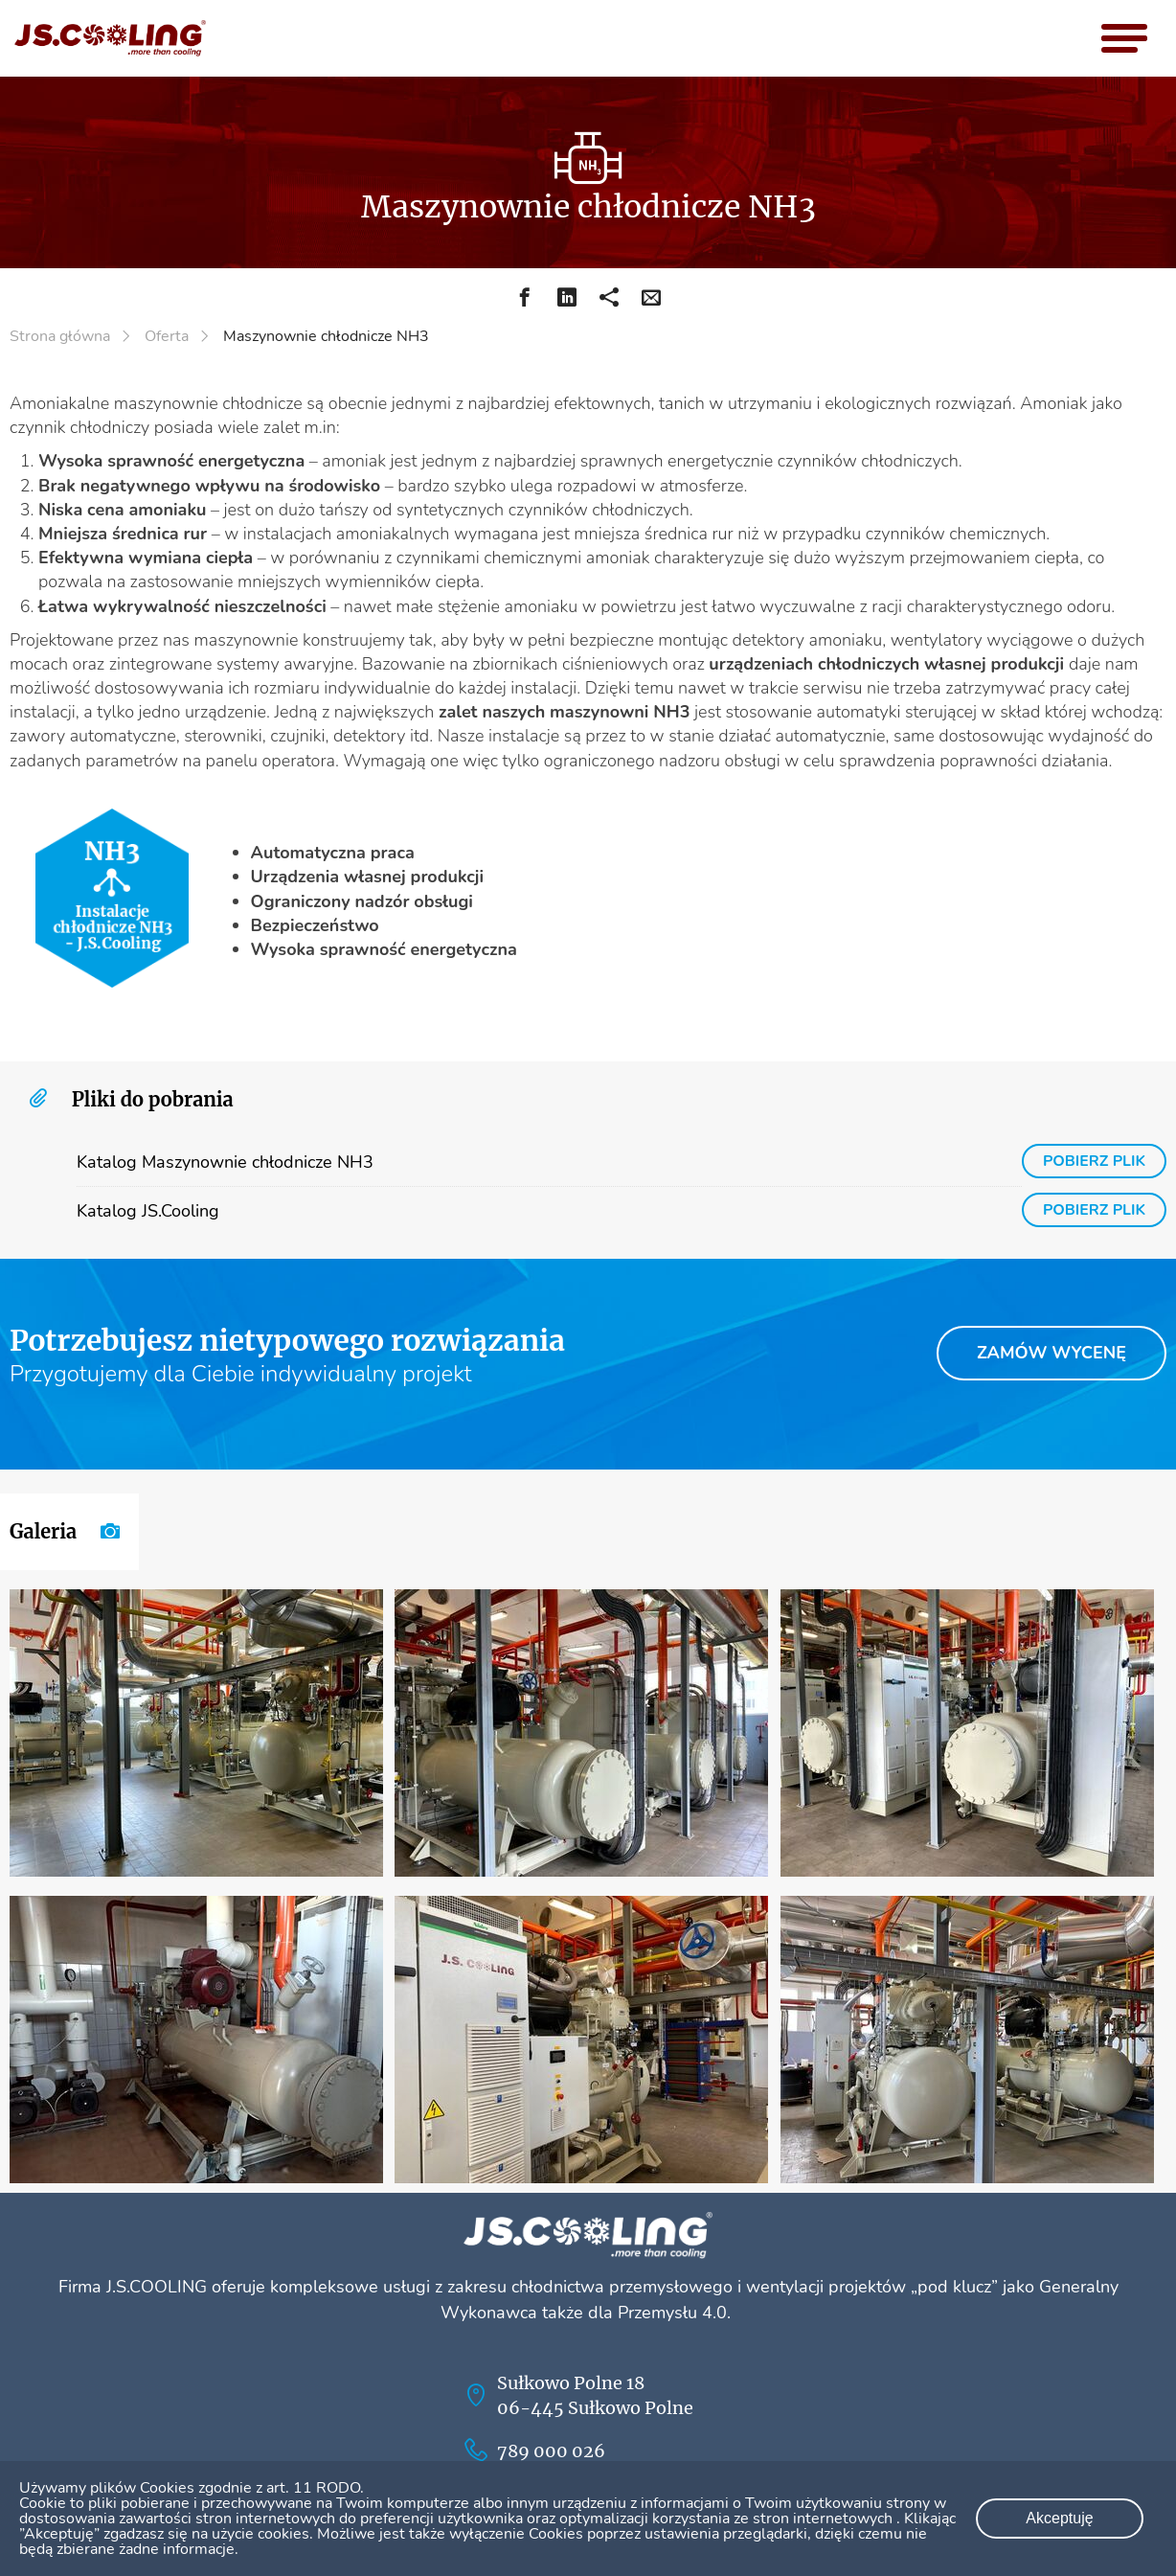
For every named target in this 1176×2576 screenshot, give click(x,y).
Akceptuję (1059, 2518)
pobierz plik (1093, 1161)
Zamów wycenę (1058, 1352)
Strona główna (60, 336)
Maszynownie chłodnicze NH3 (326, 336)
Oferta (167, 336)
